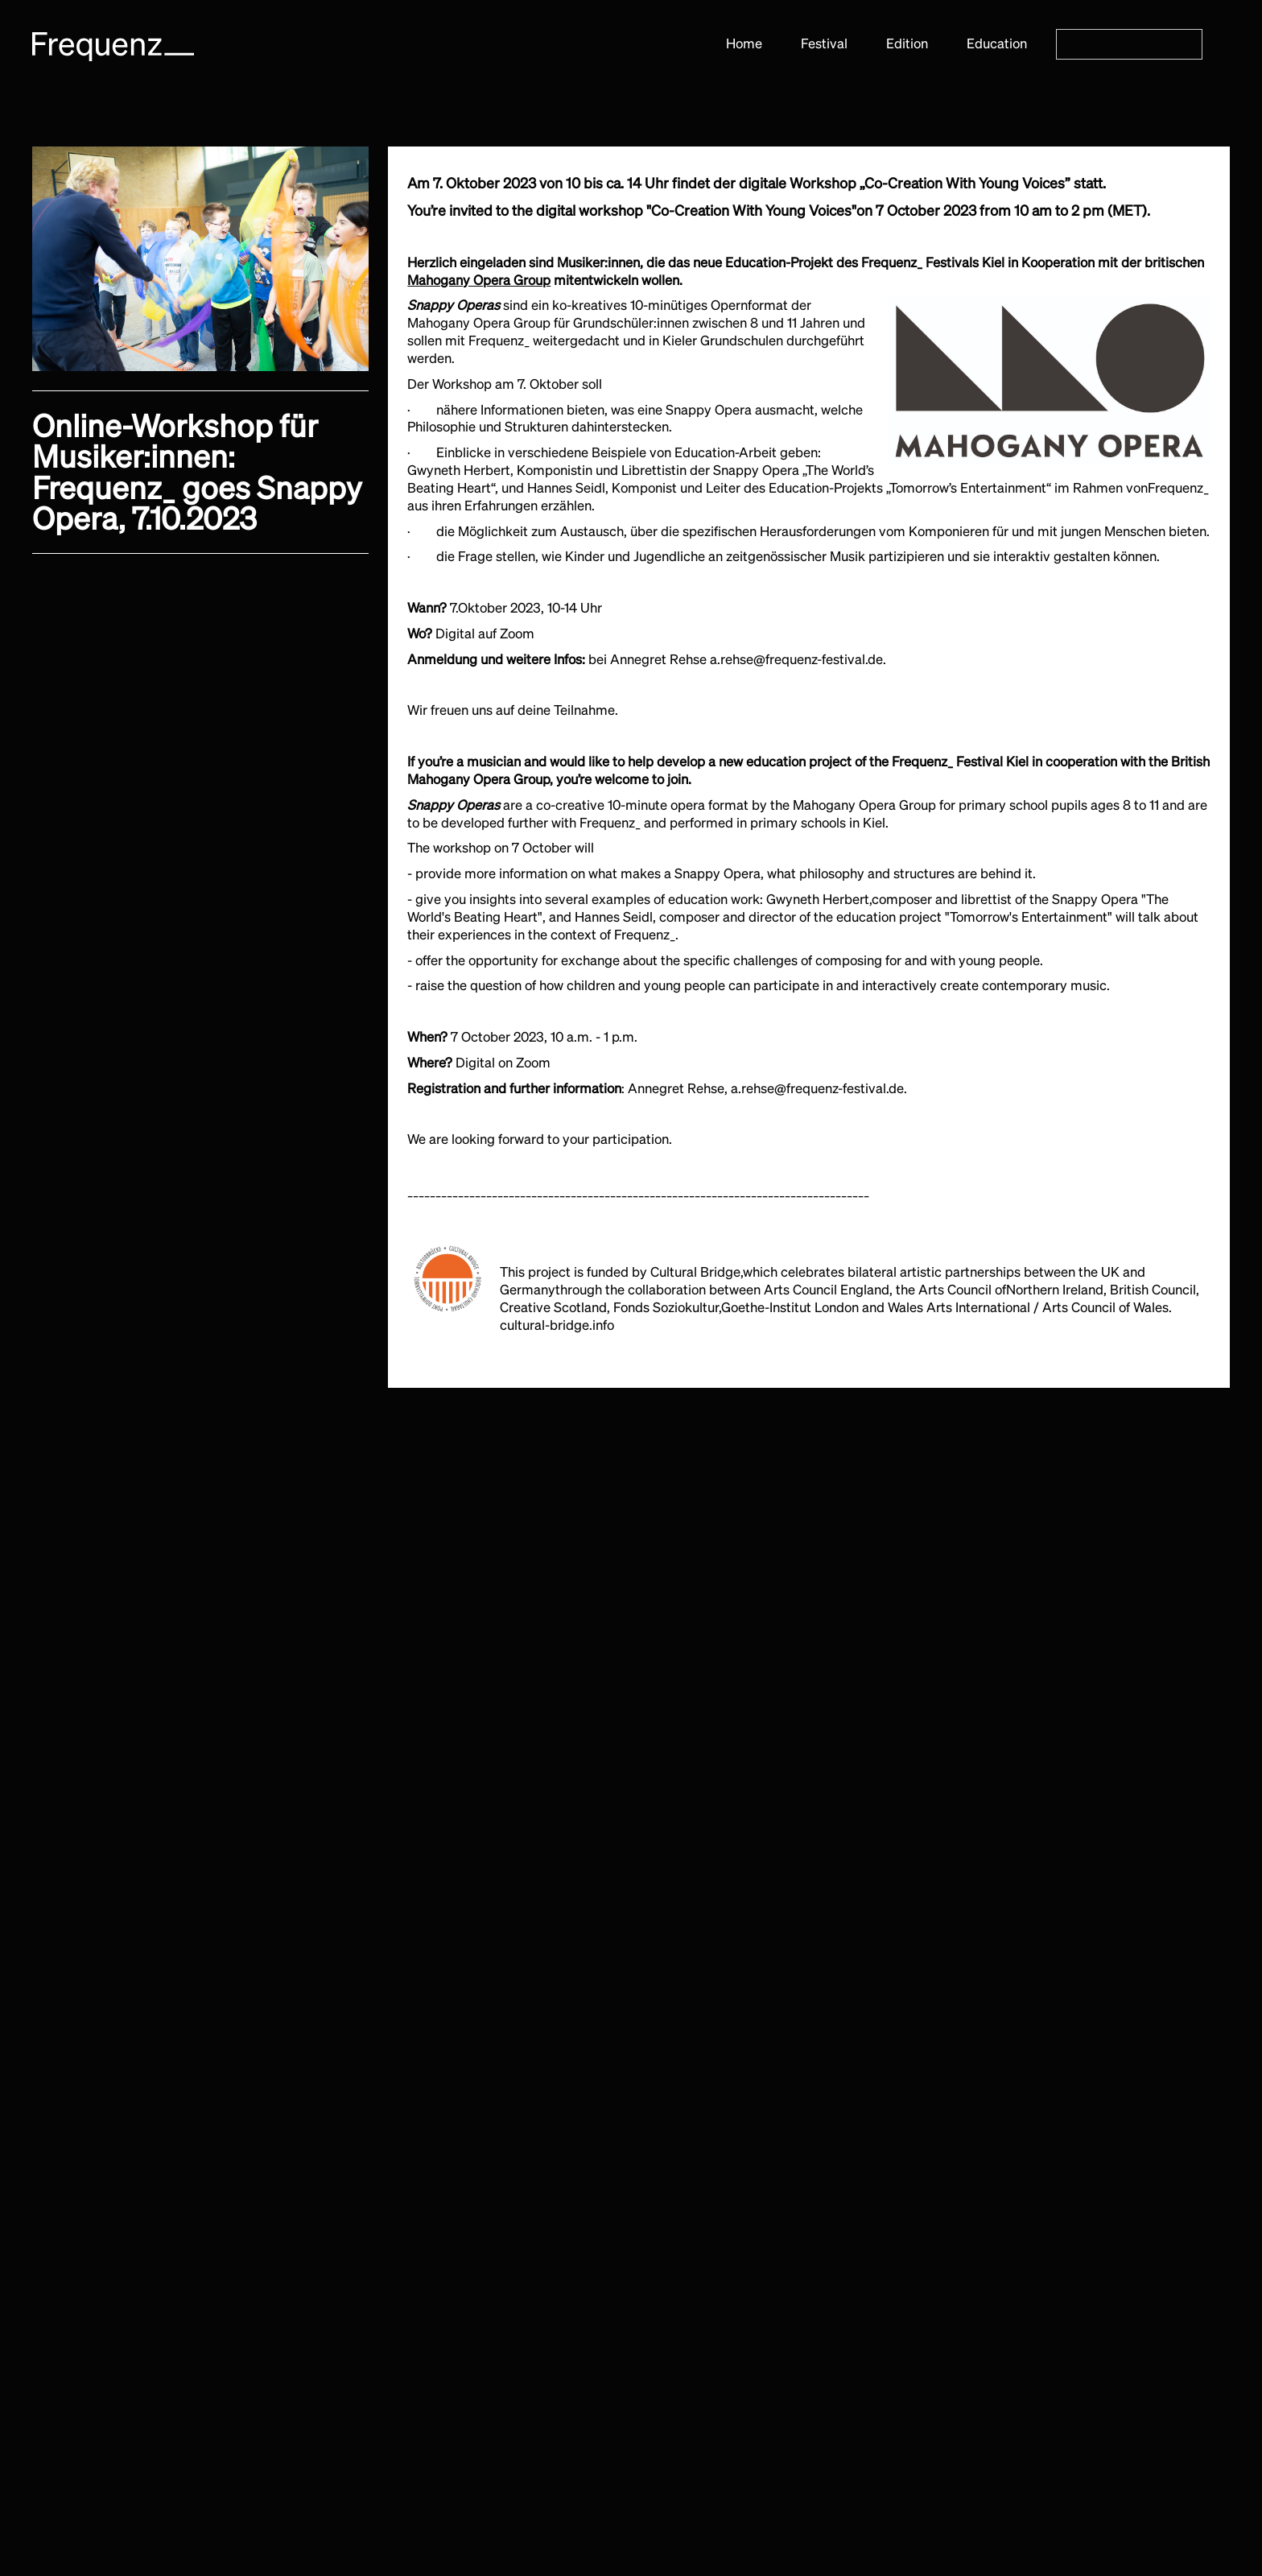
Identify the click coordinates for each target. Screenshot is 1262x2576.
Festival (824, 43)
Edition (907, 43)
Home (744, 43)
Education (997, 43)
